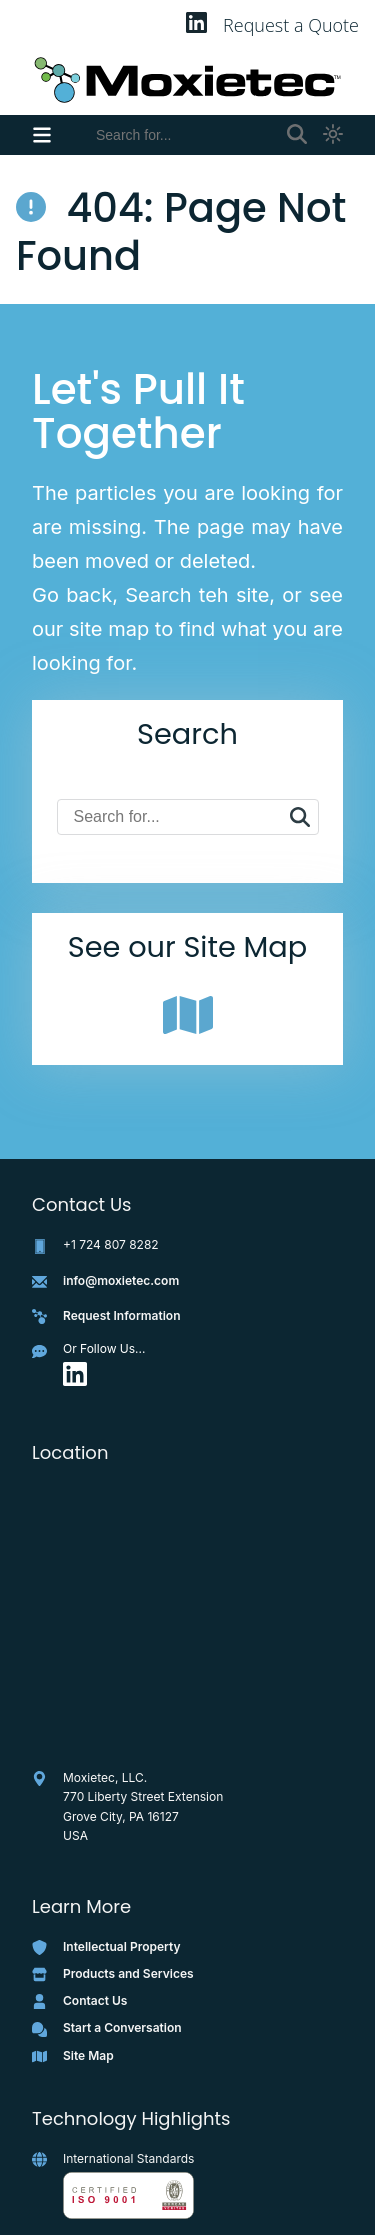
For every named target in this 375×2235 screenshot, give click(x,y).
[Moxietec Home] (187, 80)
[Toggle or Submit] (297, 135)
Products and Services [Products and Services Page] (128, 1973)
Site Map (88, 2055)
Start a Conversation (122, 2027)
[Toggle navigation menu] (42, 135)
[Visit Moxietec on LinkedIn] (196, 25)
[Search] (183, 135)
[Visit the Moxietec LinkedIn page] (75, 1381)
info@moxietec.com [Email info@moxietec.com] (121, 1280)
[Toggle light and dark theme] (333, 135)
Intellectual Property (122, 1946)
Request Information (122, 1315)
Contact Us (95, 2000)
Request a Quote (291, 25)
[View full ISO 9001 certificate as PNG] (128, 2195)
